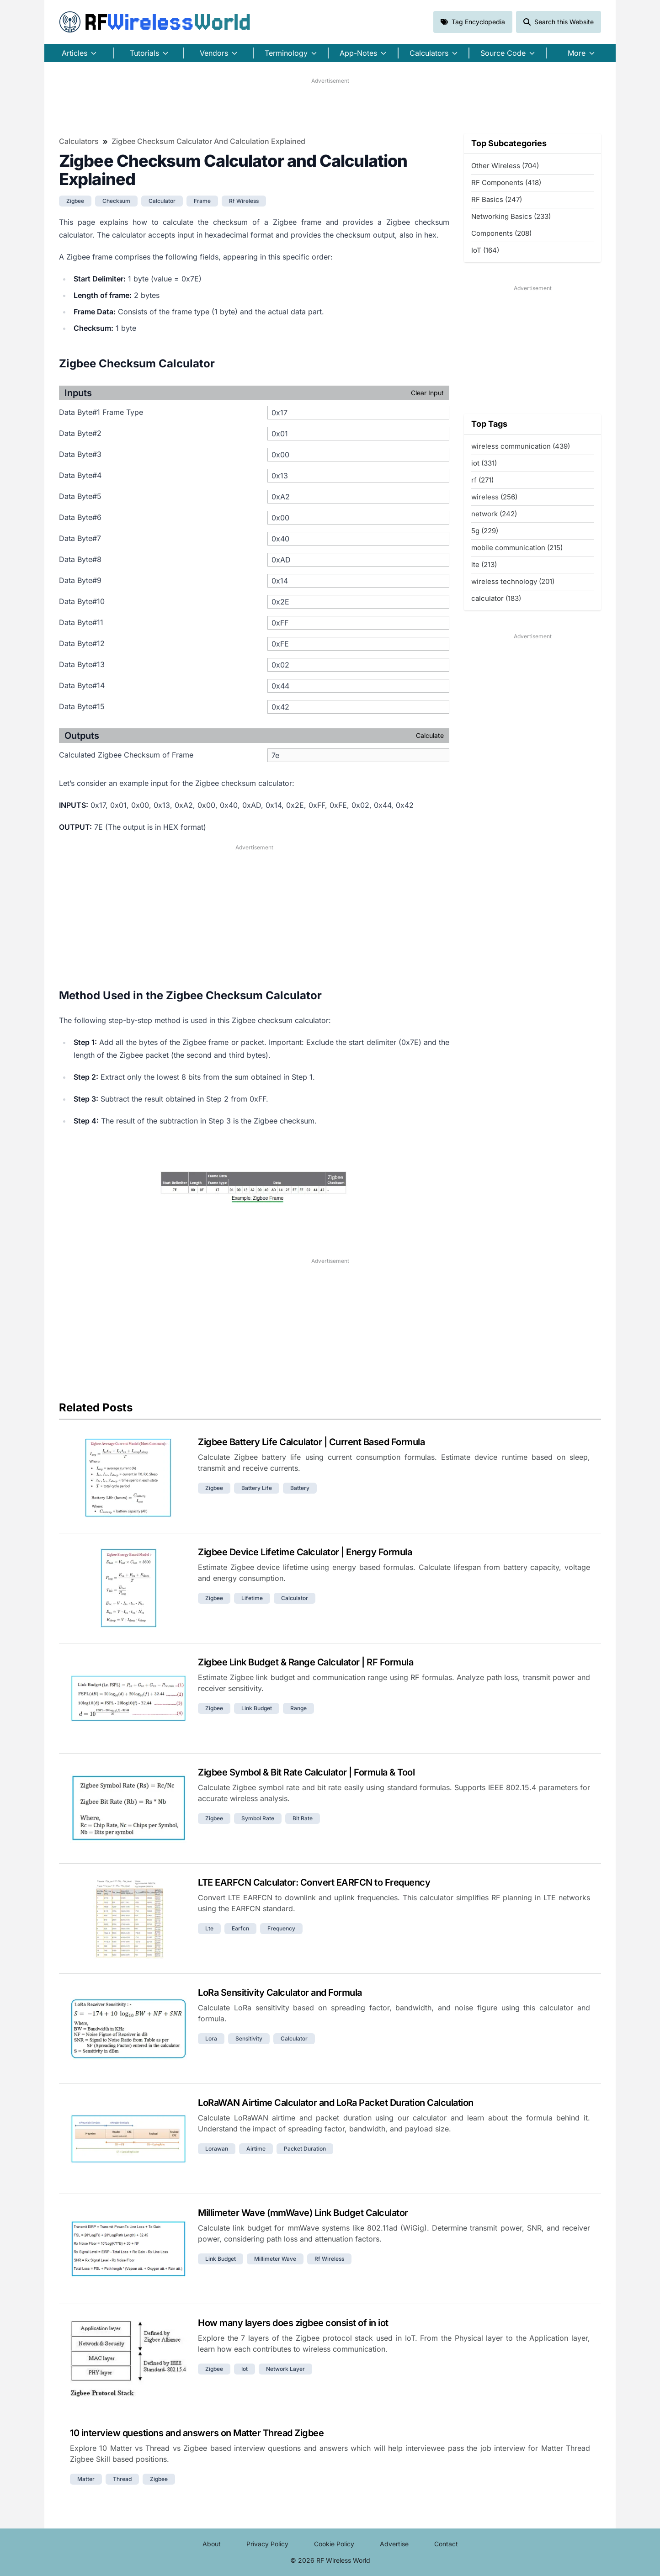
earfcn (240, 1928)
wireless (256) (494, 497)
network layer (285, 2368)
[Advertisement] (330, 105)
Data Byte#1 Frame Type (101, 412)
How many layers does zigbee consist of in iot (293, 2322)
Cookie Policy (334, 2544)
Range (298, 1708)
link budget (256, 1708)
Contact (446, 2544)
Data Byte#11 (81, 622)
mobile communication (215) (517, 547)
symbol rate (257, 1818)
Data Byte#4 (80, 475)
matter (86, 2478)
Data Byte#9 (80, 580)
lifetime (252, 1598)
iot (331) (484, 463)
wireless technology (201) (512, 581)
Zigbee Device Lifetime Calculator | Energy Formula (305, 1552)
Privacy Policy (267, 2544)
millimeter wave (275, 2258)
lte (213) (484, 564)
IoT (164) (485, 250)
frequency (281, 1928)
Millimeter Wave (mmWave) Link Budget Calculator (303, 2212)
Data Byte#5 (80, 496)
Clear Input (427, 393)
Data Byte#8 (80, 559)
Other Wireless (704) (505, 165)
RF (155, 22)
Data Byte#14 (82, 685)
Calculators (79, 141)
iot (244, 2368)
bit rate (303, 1818)
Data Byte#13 (82, 664)
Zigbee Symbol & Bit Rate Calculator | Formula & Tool (306, 1772)
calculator (162, 200)
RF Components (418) (506, 182)
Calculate (430, 735)
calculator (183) (496, 598)
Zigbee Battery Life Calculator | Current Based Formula (311, 1441)
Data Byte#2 (80, 433)
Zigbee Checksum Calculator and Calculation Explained (208, 141)
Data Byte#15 (82, 706)
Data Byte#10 (82, 601)
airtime (256, 2148)
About (211, 2544)
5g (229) (484, 530)
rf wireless (244, 200)
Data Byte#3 (80, 454)
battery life (256, 1487)
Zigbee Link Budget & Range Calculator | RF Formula (305, 1662)
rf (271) (482, 480)
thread (122, 2478)
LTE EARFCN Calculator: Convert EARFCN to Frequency (314, 1882)
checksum (116, 200)
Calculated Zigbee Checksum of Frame (126, 754)
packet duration (305, 2148)
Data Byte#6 (80, 517)
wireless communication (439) (520, 446)
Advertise (394, 2544)
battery (299, 1487)
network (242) (494, 513)
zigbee (75, 200)
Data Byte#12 (82, 643)
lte (209, 1928)
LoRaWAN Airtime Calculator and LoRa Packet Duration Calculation (336, 2102)
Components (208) (501, 233)
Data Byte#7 (80, 538)
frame (202, 200)
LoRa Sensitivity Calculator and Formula (280, 1992)
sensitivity (248, 2038)
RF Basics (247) (496, 199)
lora (211, 2038)
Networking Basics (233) (511, 216)
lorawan (216, 2148)
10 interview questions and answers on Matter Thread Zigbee (197, 2433)
